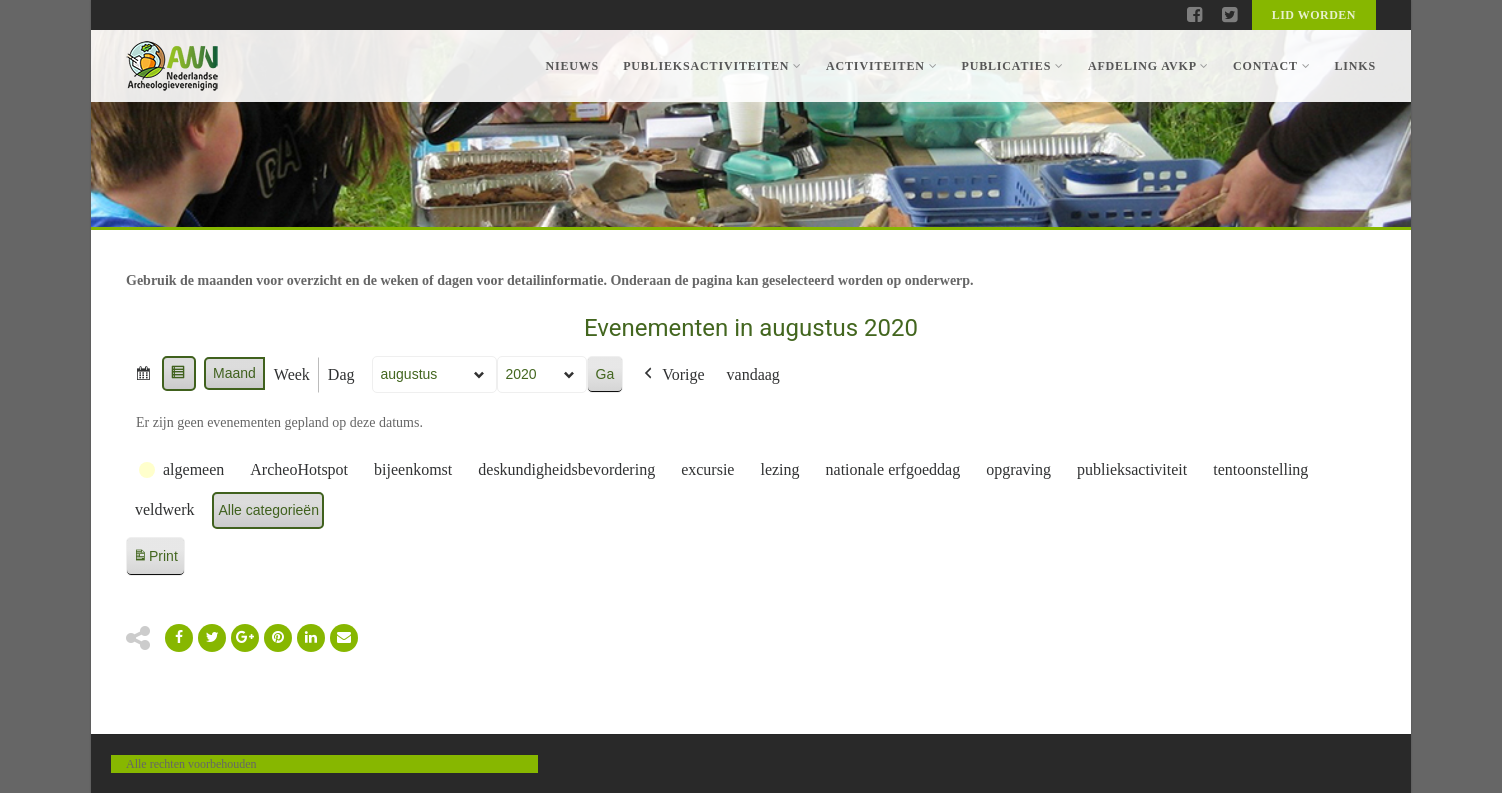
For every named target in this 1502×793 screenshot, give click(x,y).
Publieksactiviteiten (712, 66)
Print (155, 559)
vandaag (753, 374)
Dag (341, 374)
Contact (1271, 66)
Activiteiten (881, 66)
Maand (234, 373)
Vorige (672, 375)
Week (292, 374)
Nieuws (572, 66)
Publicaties (1012, 66)
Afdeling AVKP (1148, 66)
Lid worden (1314, 15)
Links (1355, 66)
